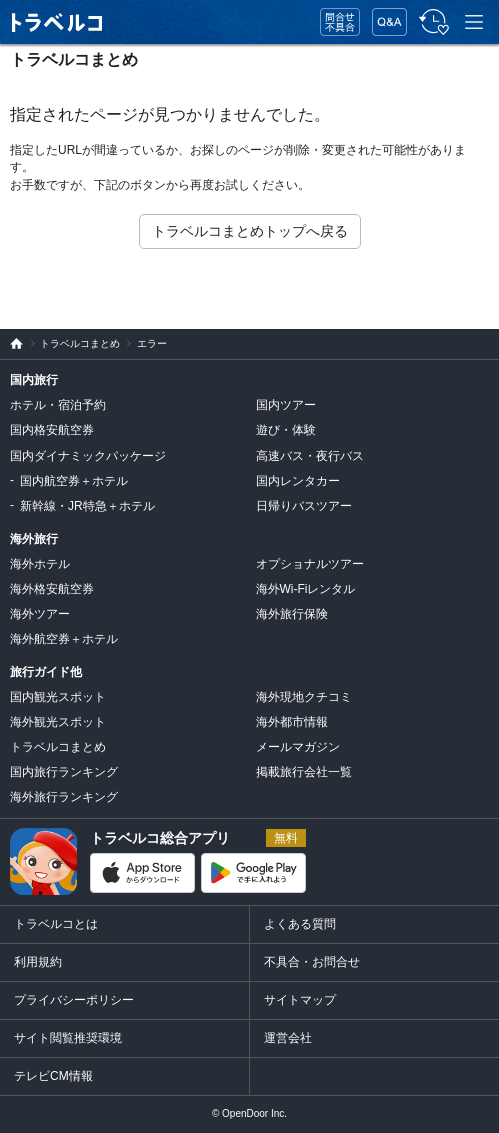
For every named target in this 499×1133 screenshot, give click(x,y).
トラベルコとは (56, 924)
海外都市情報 (292, 722)
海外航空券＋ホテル (64, 639)
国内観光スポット (58, 697)
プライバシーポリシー (74, 1000)
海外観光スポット (58, 722)
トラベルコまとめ (74, 59)
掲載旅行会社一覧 (304, 772)
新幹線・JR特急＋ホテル (87, 506)
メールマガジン (298, 747)
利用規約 (38, 962)
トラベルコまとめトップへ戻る (250, 231)
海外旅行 (34, 539)
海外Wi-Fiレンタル (306, 589)
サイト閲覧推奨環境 (68, 1038)
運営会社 (288, 1038)
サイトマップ (300, 1000)
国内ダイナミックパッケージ (88, 456)
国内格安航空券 (52, 430)
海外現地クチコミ (304, 697)
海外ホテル (40, 564)
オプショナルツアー (310, 564)
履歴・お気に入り (432, 22)
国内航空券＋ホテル (74, 481)
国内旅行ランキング (64, 772)
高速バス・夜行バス (310, 456)
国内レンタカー (298, 481)
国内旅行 (34, 380)
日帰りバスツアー (304, 506)
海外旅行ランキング (64, 797)
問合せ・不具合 (333, 22)
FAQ (385, 16)
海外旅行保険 (292, 614)
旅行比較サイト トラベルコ (11, 344)
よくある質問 (300, 924)
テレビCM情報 (53, 1076)
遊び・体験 (286, 430)
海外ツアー (40, 614)
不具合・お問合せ (312, 962)
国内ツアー (286, 405)
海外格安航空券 (52, 589)
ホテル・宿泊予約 (58, 405)
